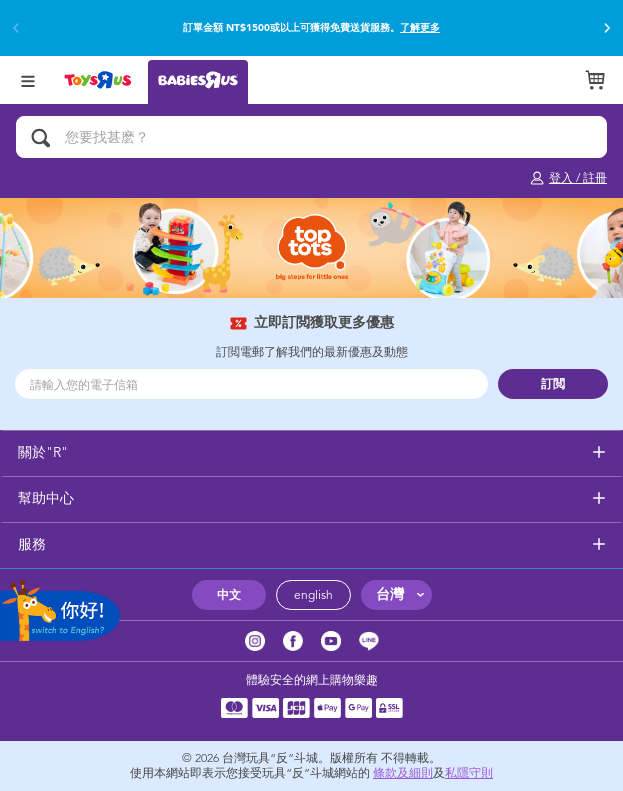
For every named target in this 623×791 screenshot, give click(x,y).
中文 (229, 595)
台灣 (390, 594)
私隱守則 (469, 773)
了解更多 (420, 28)
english (313, 595)
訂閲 (553, 384)
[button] (607, 28)
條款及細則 (403, 773)
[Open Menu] (28, 79)
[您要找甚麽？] (311, 137)
